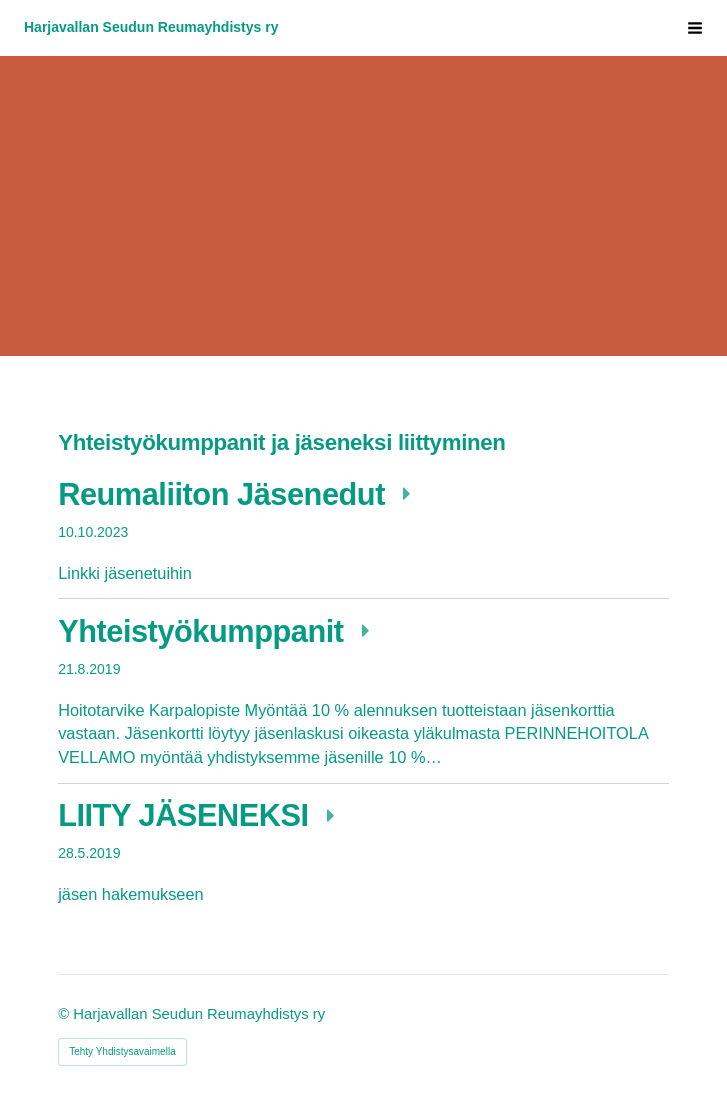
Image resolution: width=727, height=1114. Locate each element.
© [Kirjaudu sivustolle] (65, 1014)
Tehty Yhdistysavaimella (122, 1051)
